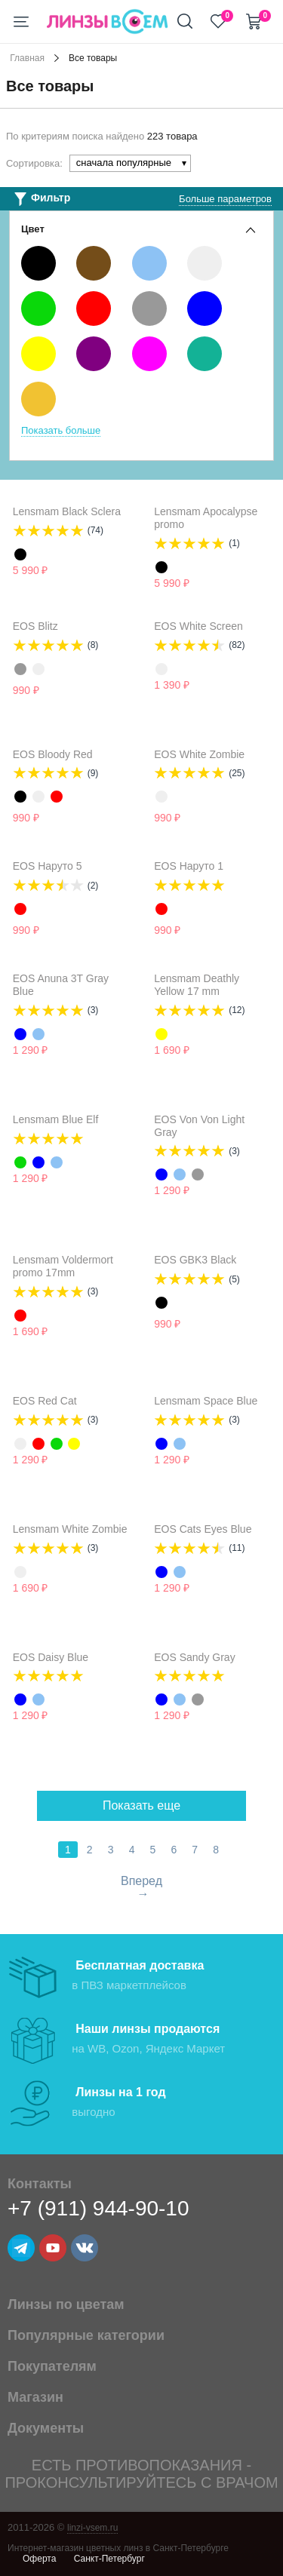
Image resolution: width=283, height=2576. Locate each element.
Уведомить (81, 691)
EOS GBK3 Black (195, 1260)
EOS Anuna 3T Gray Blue (61, 984)
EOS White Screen (198, 626)
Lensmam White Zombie (70, 1529)
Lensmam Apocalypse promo (205, 517)
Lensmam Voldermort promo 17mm (63, 1266)
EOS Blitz (35, 626)
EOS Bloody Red (53, 754)
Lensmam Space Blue (205, 1401)
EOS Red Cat (45, 1401)
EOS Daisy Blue (50, 1657)
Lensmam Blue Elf (56, 1119)
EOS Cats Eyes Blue (202, 1529)
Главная (27, 58)
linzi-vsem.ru (92, 2527)
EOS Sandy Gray (194, 1657)
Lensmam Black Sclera (67, 511)
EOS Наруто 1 (188, 866)
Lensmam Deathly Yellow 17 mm (196, 984)
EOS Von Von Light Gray (199, 1125)
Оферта (39, 2558)
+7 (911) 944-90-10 (98, 2208)
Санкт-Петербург (109, 2558)
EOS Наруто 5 (47, 866)
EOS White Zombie (199, 754)
